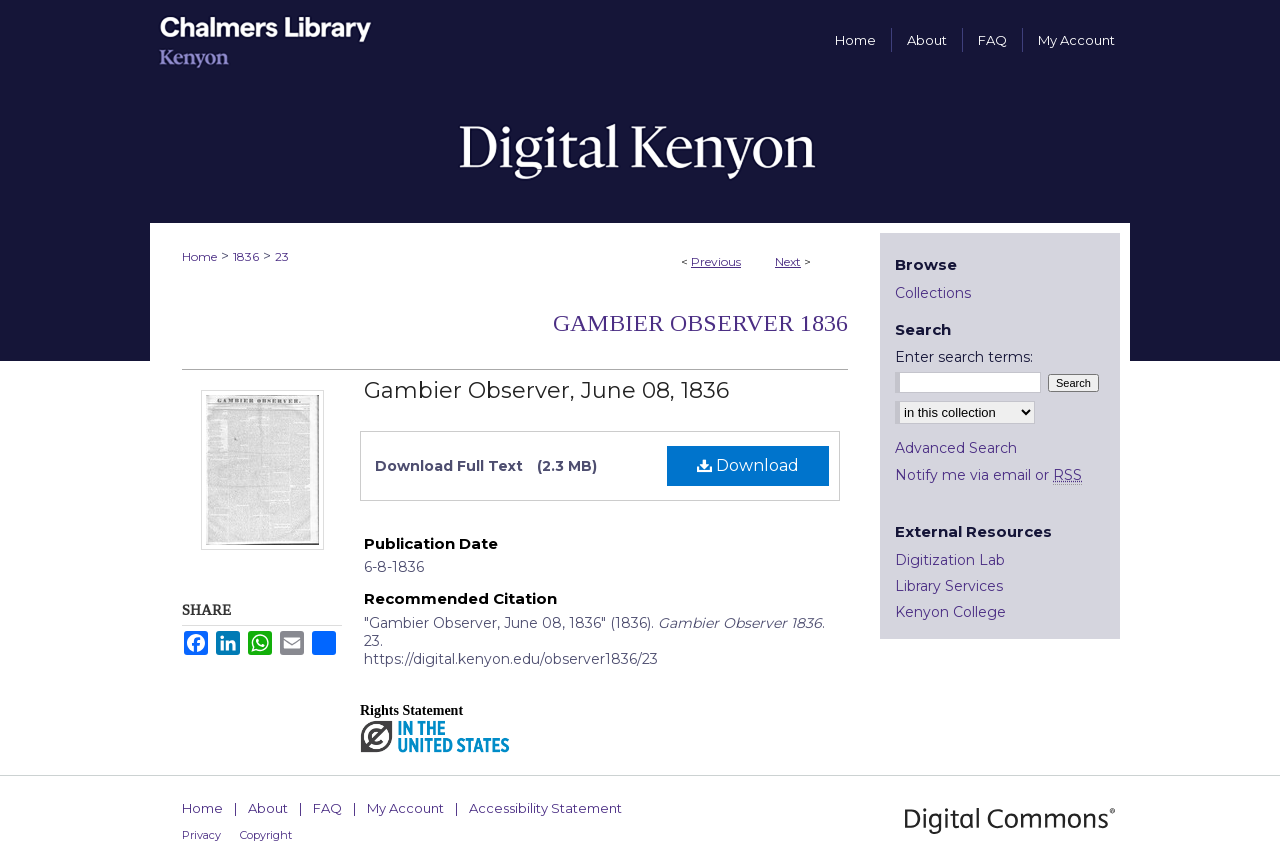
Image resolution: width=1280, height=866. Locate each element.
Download (748, 465)
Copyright (266, 835)
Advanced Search (956, 448)
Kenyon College (950, 612)
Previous (716, 261)
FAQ (327, 808)
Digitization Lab (950, 560)
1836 (246, 256)
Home (199, 256)
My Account (405, 808)
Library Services (949, 586)
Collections (933, 293)
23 (282, 256)
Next (788, 261)
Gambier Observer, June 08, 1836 (546, 390)
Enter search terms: (964, 357)
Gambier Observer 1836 (700, 323)
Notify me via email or (988, 475)
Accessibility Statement (545, 808)
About (268, 808)
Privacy (201, 835)
